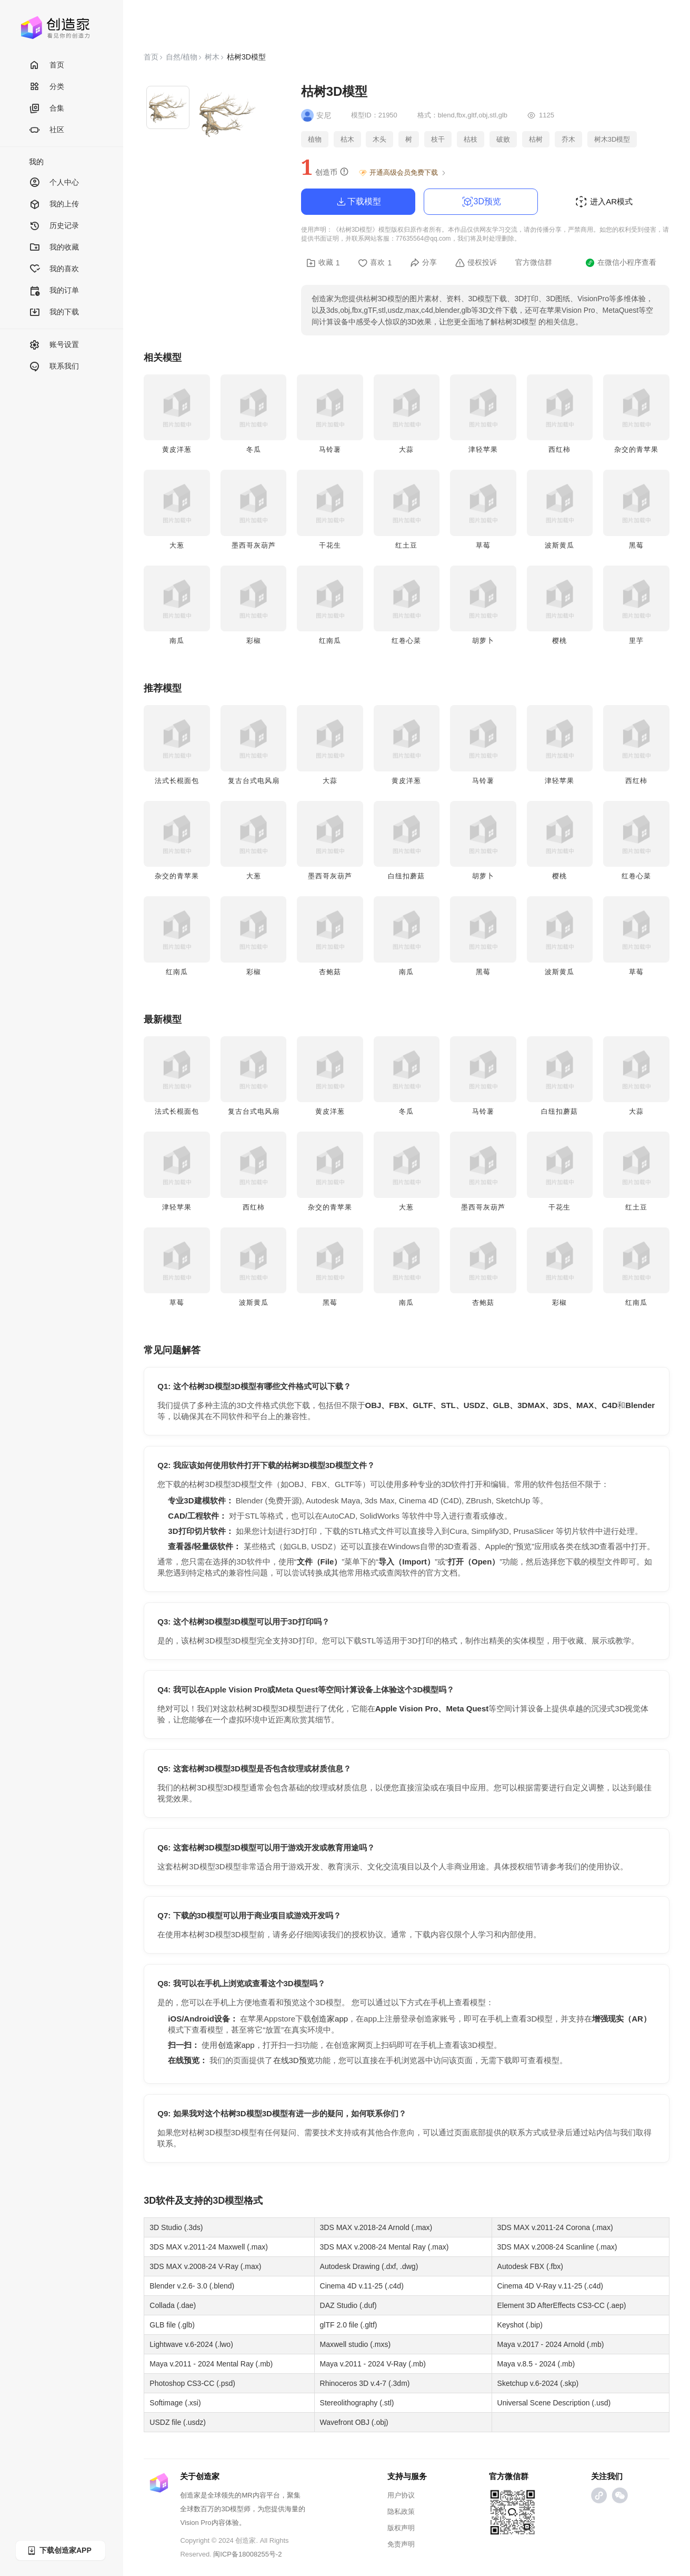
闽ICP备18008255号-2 (247, 2554)
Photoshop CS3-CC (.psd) (192, 2383)
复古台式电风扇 (253, 781)
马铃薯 (330, 449)
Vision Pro (195, 2523)
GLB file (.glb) (172, 2325)
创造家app (329, 2018)
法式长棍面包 (177, 781)
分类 (46, 87)
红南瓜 (330, 641)
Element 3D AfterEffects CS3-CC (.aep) (561, 2305)
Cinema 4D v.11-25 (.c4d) (362, 2286)
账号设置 (54, 345)
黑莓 (636, 545)
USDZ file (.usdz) (177, 2422)
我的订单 (54, 290)
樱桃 (559, 641)
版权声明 (401, 2528)
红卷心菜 (406, 641)
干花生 (330, 545)
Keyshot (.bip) (520, 2325)
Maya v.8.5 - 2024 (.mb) (536, 2364)
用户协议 (401, 2495)
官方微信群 (533, 262)
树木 (212, 57)
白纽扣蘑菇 (406, 876)
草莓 (483, 545)
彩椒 (253, 641)
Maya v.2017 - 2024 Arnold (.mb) (550, 2344)
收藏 (323, 262)
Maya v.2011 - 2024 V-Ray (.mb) (373, 2364)
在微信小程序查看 (620, 262)
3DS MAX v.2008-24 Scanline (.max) (557, 2247)
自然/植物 (181, 57)
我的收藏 (54, 247)
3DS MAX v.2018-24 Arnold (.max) (376, 2227)
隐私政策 (401, 2511)
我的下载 (54, 312)
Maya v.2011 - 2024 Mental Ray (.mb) (211, 2364)
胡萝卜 (483, 641)
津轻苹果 (483, 449)
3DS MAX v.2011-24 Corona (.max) (555, 2227)
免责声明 (401, 2544)
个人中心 (54, 183)
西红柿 (559, 449)
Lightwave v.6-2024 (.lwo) (191, 2344)
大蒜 (406, 449)
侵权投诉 (476, 262)
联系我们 (54, 366)
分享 (423, 262)
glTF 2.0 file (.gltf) (348, 2325)
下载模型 (358, 202)
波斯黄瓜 (559, 545)
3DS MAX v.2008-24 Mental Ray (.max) (384, 2247)
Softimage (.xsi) (175, 2403)
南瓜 (176, 641)
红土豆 (406, 545)
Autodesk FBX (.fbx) (530, 2266)
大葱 (176, 545)
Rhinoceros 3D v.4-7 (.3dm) (365, 2383)
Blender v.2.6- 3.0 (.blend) (191, 2286)
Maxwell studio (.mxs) (355, 2344)
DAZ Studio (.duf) (348, 2305)
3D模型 (228, 2200)
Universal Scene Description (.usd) (554, 2403)
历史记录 (54, 226)
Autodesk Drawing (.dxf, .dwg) (369, 2266)
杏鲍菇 (330, 972)
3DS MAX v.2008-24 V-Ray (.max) (205, 2266)
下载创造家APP (59, 2550)
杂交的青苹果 (636, 449)
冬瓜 (253, 449)
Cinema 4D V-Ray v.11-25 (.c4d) (550, 2286)
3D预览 (481, 202)
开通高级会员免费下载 (403, 173)
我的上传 (54, 204)
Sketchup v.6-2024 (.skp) (538, 2383)
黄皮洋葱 (177, 449)
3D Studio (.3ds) (176, 2227)
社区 (46, 130)
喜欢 (375, 262)
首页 (46, 65)
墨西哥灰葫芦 (254, 545)
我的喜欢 (54, 269)
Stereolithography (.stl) (357, 2403)
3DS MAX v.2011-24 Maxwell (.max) (208, 2247)
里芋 (636, 641)
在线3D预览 (294, 2060)
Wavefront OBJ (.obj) (354, 2422)
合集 (46, 108)
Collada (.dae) (172, 2305)
